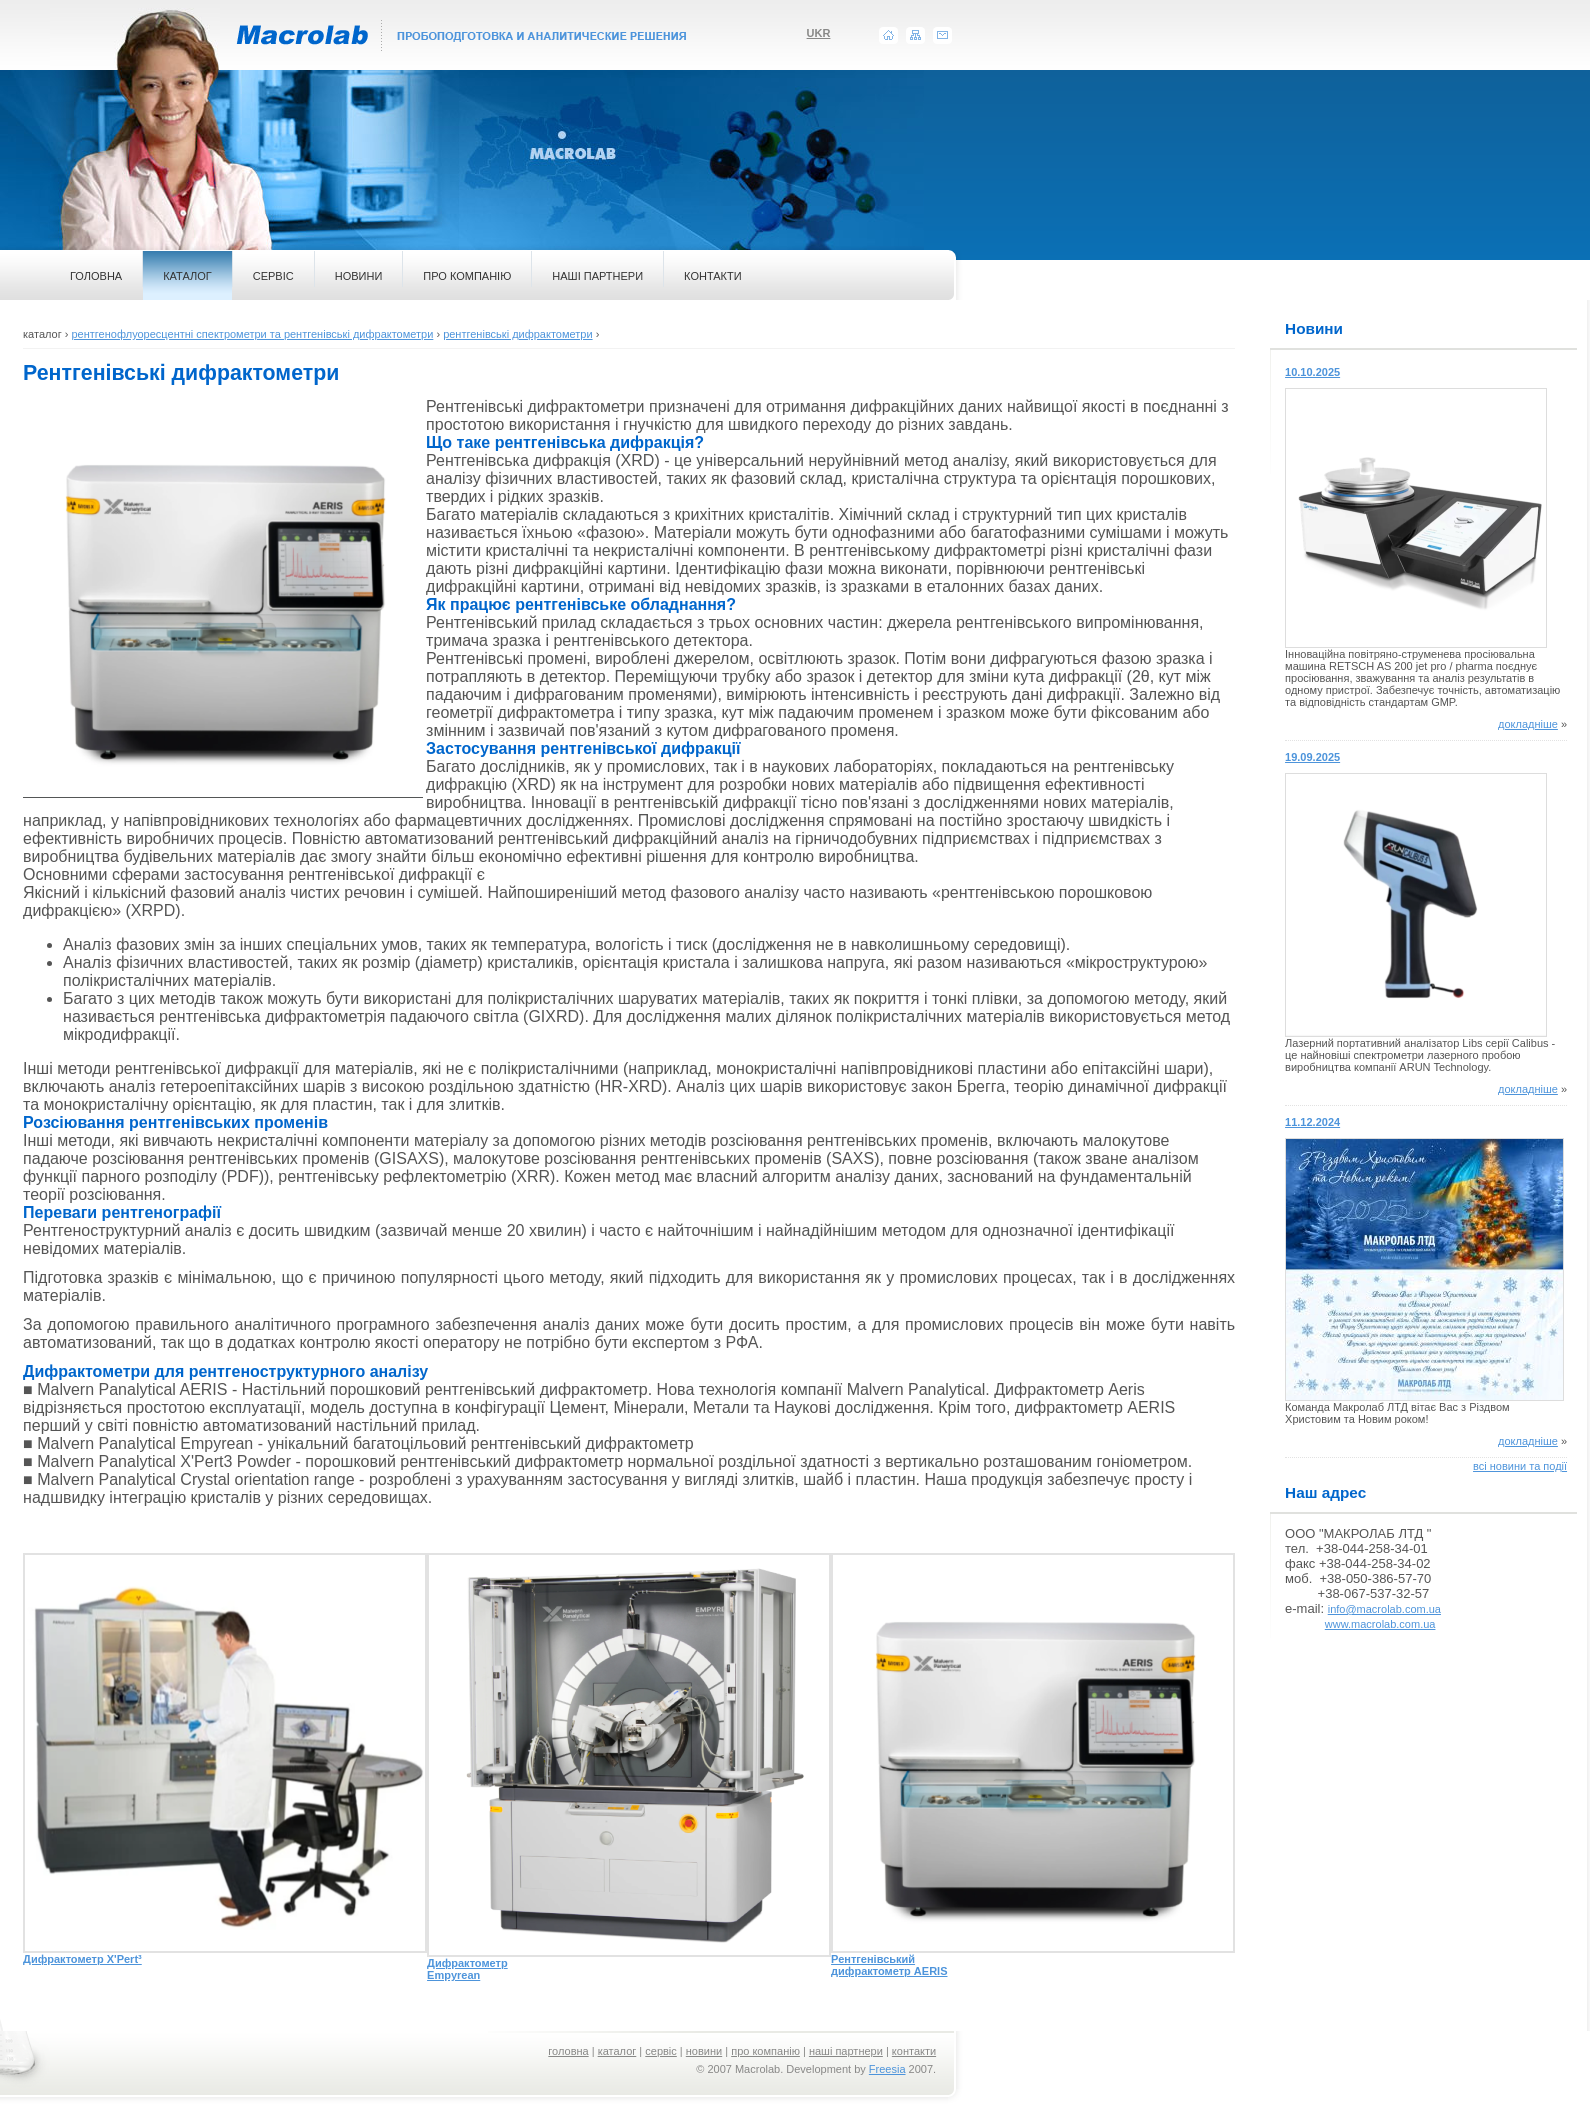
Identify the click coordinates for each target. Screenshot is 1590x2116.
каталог (617, 2051)
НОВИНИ (359, 276)
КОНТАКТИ (713, 276)
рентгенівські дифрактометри (517, 334)
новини (704, 2051)
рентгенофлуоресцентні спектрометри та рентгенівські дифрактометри (252, 334)
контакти (914, 2051)
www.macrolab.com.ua (1380, 1624)
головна (568, 2051)
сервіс (661, 2051)
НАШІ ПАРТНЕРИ (597, 276)
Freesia (887, 2069)
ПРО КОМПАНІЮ (467, 276)
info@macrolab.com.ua (1384, 1609)
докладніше (1528, 724)
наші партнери (846, 2051)
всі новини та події (1520, 1466)
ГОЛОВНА (96, 276)
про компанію (765, 2051)
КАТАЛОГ (187, 276)
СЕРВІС (273, 276)
